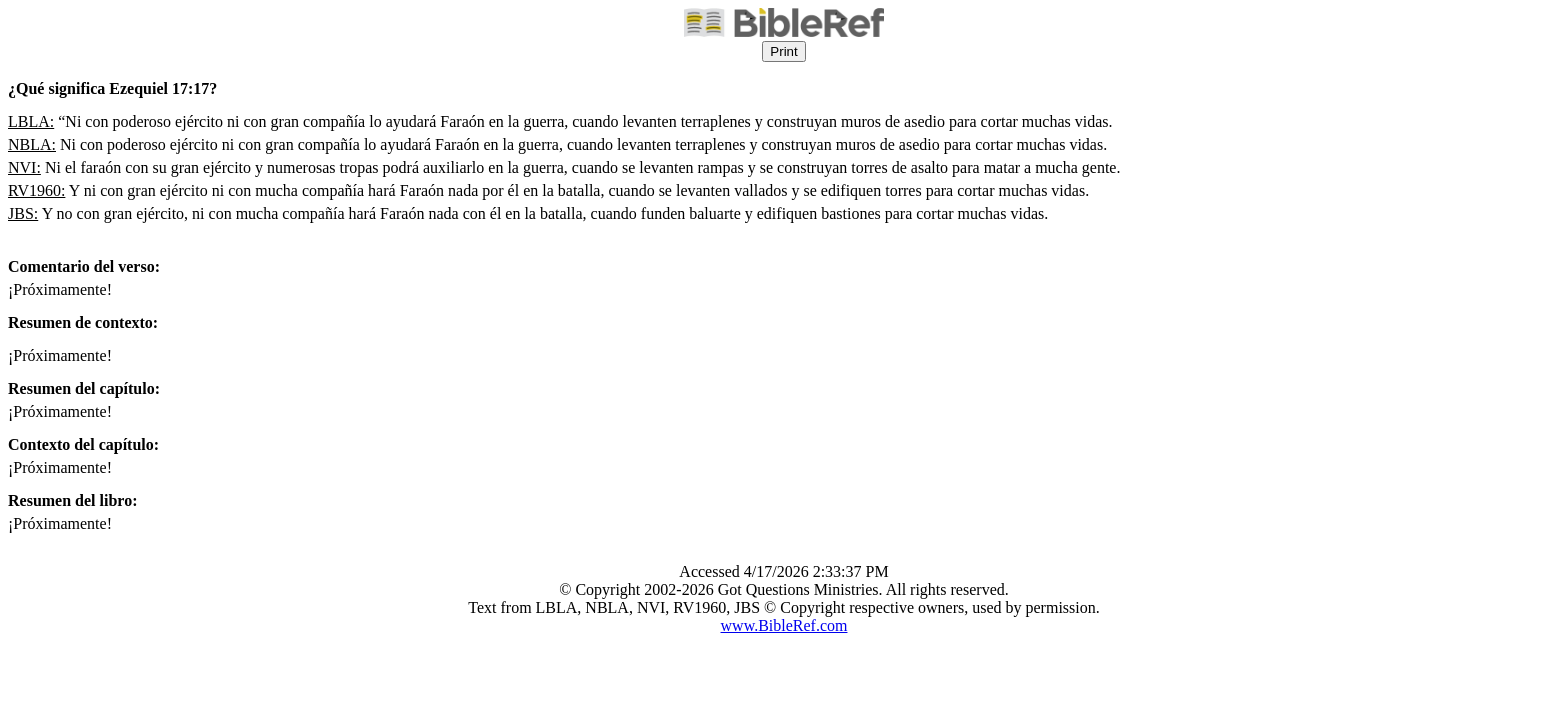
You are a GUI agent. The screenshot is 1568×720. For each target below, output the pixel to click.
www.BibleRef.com (784, 625)
